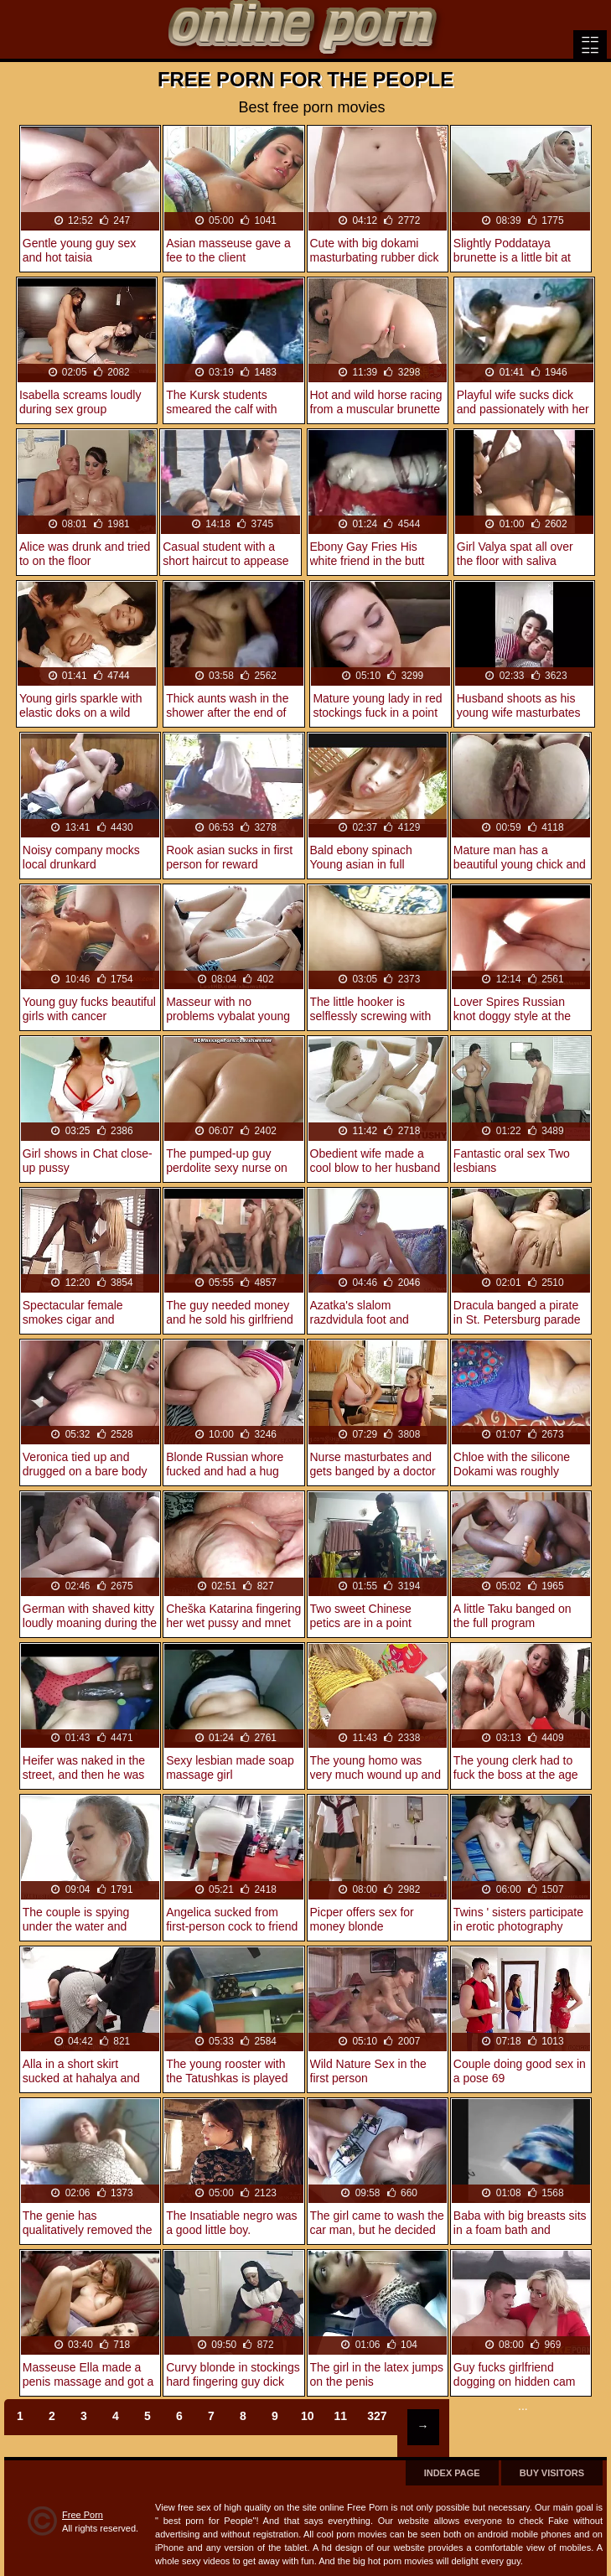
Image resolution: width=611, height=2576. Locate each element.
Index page (452, 2473)
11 (341, 2416)
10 (307, 2416)
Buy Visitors (552, 2473)
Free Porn (82, 2515)
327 (376, 2416)
